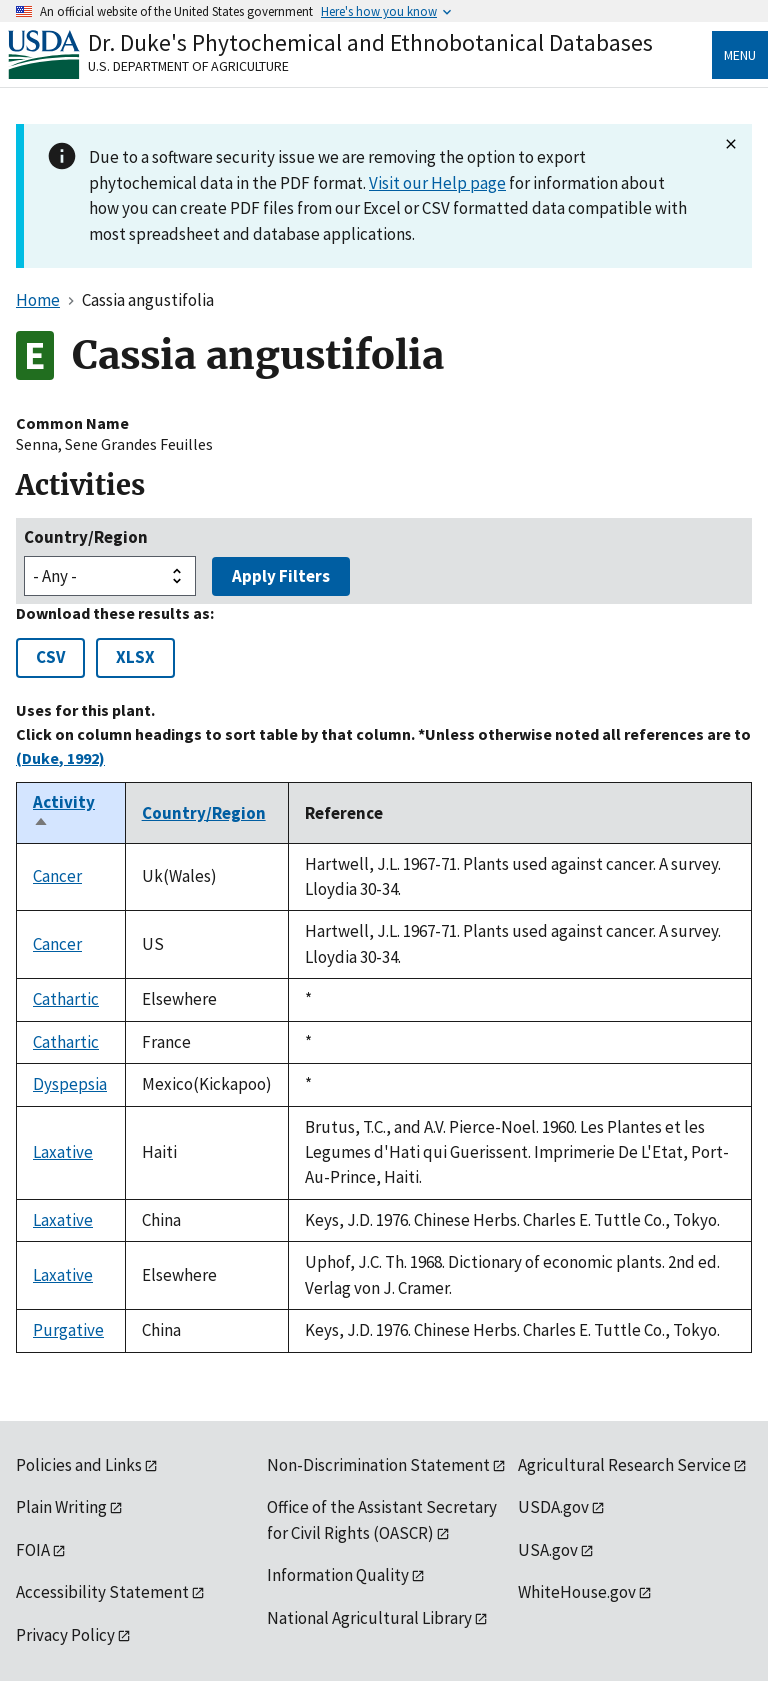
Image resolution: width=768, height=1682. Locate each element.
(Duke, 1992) (60, 758)
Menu (740, 55)
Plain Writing (61, 1507)
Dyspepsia (70, 1084)
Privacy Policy (65, 1635)
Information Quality (338, 1575)
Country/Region (86, 537)
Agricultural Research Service (624, 1465)
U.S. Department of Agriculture (188, 66)
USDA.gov (553, 1507)
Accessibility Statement (102, 1592)
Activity (64, 813)
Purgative (68, 1330)
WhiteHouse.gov (577, 1592)
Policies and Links (79, 1465)
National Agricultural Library (369, 1618)
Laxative (63, 1152)
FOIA (33, 1550)
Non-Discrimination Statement (378, 1465)
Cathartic (66, 999)
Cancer (57, 876)
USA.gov (548, 1550)
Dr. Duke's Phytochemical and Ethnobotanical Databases (370, 42)
